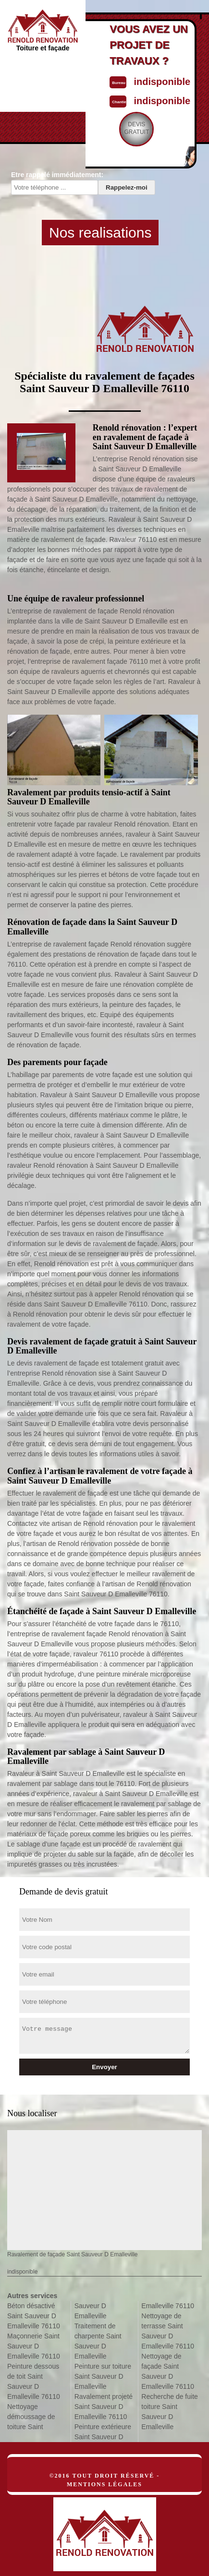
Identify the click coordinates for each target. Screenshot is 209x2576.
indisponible (162, 81)
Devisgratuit (136, 128)
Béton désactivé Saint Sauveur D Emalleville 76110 (33, 2316)
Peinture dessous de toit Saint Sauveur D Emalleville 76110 (33, 2381)
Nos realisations (100, 232)
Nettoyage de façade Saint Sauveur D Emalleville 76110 (167, 2371)
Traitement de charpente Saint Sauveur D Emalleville (98, 2341)
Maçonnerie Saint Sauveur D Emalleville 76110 (33, 2346)
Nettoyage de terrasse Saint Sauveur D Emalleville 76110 (167, 2331)
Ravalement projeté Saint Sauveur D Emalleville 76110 (103, 2406)
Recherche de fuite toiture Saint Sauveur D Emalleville (169, 2412)
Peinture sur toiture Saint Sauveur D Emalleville (102, 2376)
